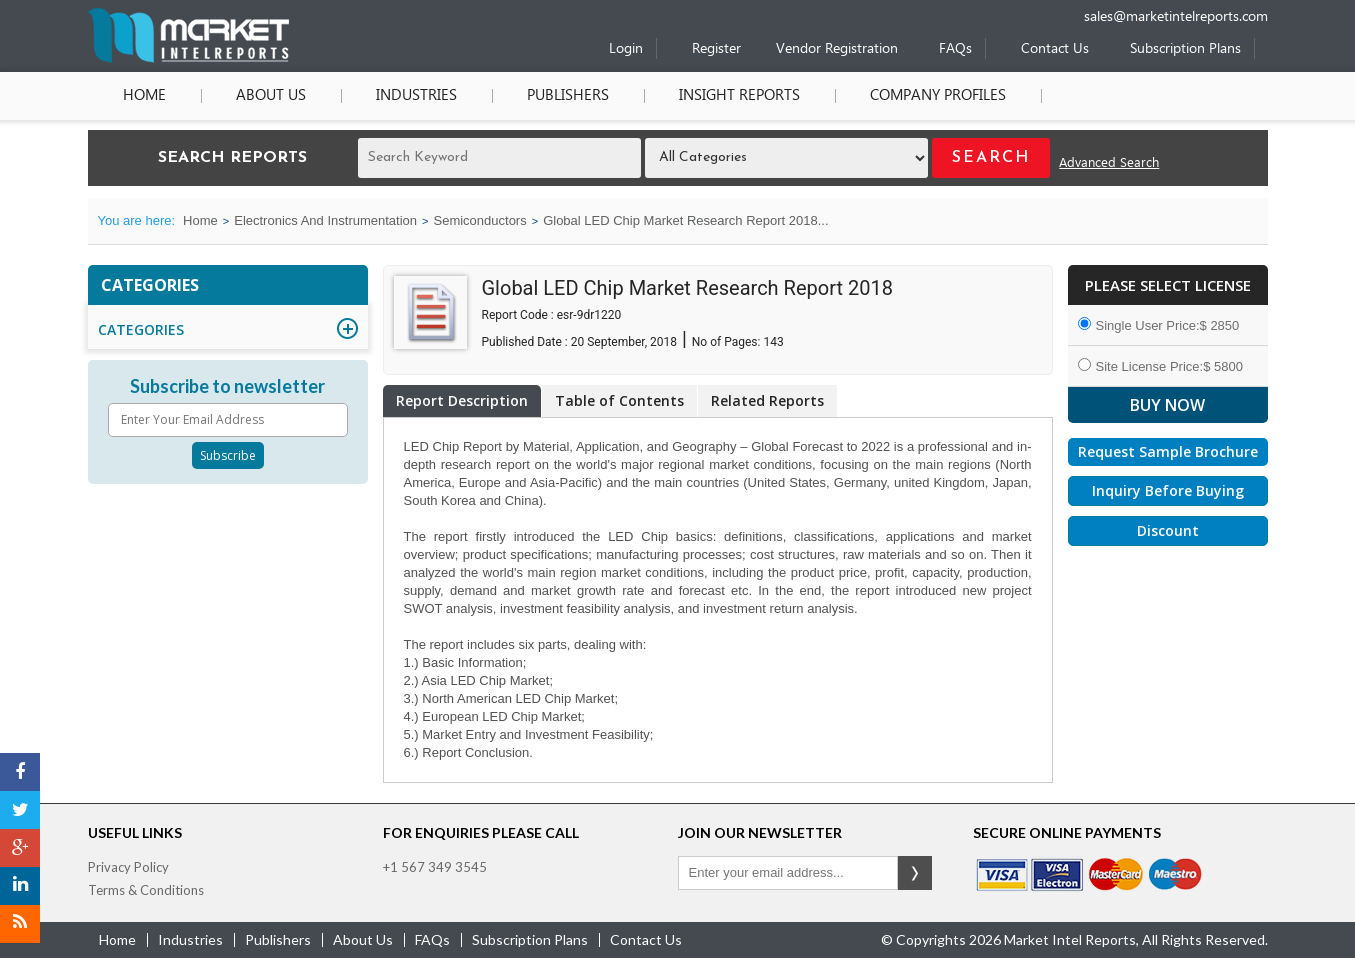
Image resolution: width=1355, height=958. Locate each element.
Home (144, 96)
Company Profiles (938, 96)
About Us (271, 96)
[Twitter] (20, 810)
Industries (416, 96)
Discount (1168, 530)
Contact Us (1055, 49)
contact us (646, 939)
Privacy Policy (128, 867)
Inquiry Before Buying (1168, 490)
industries (190, 939)
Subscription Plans (1185, 49)
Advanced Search (1109, 163)
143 (773, 342)
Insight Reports (739, 96)
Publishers (568, 96)
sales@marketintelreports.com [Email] (1176, 17)
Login (626, 49)
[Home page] (188, 58)
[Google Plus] (20, 848)
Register (716, 49)
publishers (278, 939)
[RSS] (20, 924)
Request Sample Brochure (1168, 451)
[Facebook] (20, 772)
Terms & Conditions (146, 890)
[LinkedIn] (20, 886)
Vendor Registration (837, 49)
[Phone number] (1022, 7)
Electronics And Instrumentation (325, 220)
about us (363, 939)
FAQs (955, 49)
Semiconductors (479, 220)
